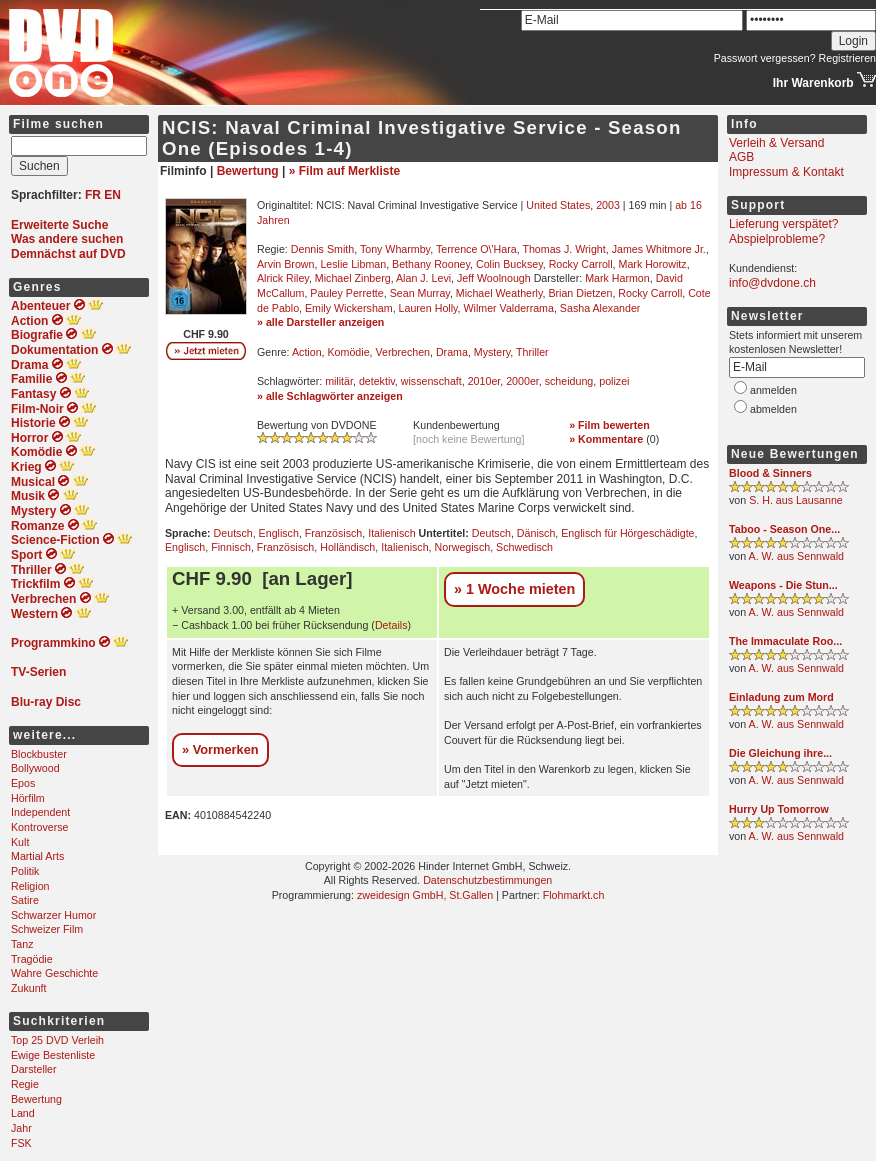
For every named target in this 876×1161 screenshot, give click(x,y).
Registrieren (847, 58)
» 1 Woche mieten (514, 589)
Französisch (333, 533)
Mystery (492, 352)
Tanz (22, 944)
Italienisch (391, 533)
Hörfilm (28, 798)
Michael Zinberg (353, 278)
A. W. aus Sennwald (796, 556)
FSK (21, 1143)
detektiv (377, 381)
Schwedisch (524, 547)
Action (307, 352)
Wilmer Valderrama (509, 308)
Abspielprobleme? (777, 239)
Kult (20, 842)
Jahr (21, 1128)
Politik (25, 871)
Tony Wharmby (395, 249)
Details (391, 625)
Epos (23, 783)
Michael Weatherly (499, 293)
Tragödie (32, 959)
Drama (452, 352)
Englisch (279, 533)
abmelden (773, 409)
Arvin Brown (285, 264)
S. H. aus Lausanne (796, 500)
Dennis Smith (322, 249)
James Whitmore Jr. (659, 249)
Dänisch (536, 533)
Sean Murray (420, 293)
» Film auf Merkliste (344, 171)
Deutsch (233, 533)
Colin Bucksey (509, 264)
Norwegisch (463, 547)
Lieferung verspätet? (783, 224)
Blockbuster (39, 754)
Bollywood (35, 768)
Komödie (349, 352)
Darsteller (34, 1069)
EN (112, 195)
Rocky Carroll (581, 264)
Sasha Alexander (600, 308)
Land (23, 1113)
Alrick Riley (283, 278)
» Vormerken (220, 749)
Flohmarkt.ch (574, 895)
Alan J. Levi (423, 278)
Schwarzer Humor (53, 915)
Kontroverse (39, 827)
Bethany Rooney (431, 264)
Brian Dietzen (580, 293)
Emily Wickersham (349, 308)
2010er (484, 381)
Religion (30, 886)
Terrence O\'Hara (476, 249)
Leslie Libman (353, 264)
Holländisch (347, 547)
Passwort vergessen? (765, 58)
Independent (40, 812)
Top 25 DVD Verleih (57, 1040)
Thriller (532, 352)
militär (339, 381)
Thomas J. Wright (563, 249)
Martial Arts (37, 856)
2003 (608, 205)
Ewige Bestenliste (53, 1055)
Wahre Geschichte (54, 973)
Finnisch (231, 547)
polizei (614, 381)
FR (93, 195)
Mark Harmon (617, 278)
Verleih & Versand (776, 143)
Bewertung (36, 1099)
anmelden (773, 390)
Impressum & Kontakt (786, 172)
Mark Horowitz (653, 264)
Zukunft (29, 988)
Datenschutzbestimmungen (487, 880)
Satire (25, 900)
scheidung (569, 381)
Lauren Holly (428, 308)
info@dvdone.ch (772, 283)
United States (558, 205)
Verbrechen (402, 352)
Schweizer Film (47, 929)
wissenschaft (431, 381)
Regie (25, 1084)
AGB (741, 157)
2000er (522, 381)
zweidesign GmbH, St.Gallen (425, 895)
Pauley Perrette (346, 293)
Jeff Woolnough (494, 278)
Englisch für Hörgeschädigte (627, 533)
